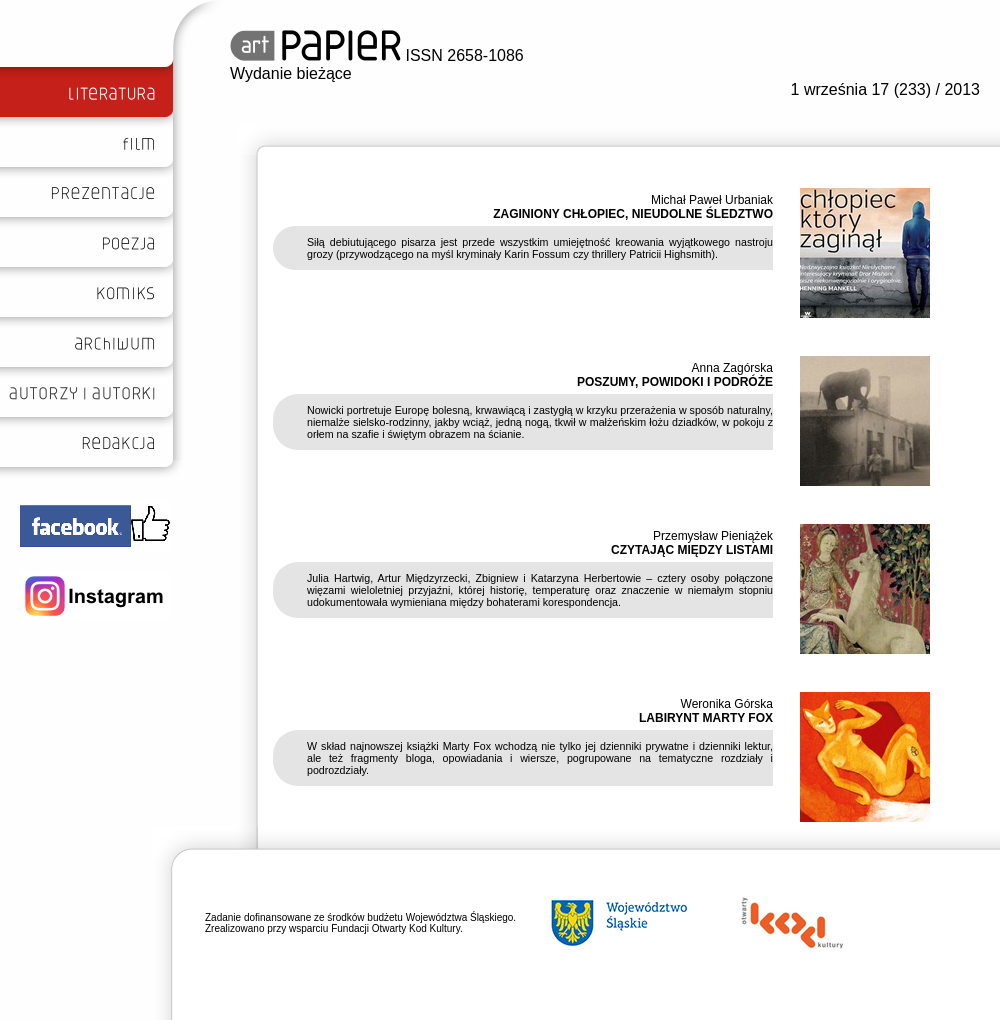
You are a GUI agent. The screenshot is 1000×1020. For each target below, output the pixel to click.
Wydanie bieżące (291, 73)
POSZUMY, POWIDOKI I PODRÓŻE (675, 382)
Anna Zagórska (732, 368)
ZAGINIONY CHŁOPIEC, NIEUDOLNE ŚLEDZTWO (633, 214)
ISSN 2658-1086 (377, 55)
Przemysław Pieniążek (713, 536)
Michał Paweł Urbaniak (712, 200)
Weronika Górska (727, 704)
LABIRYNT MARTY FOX (706, 718)
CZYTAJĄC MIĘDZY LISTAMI (692, 550)
